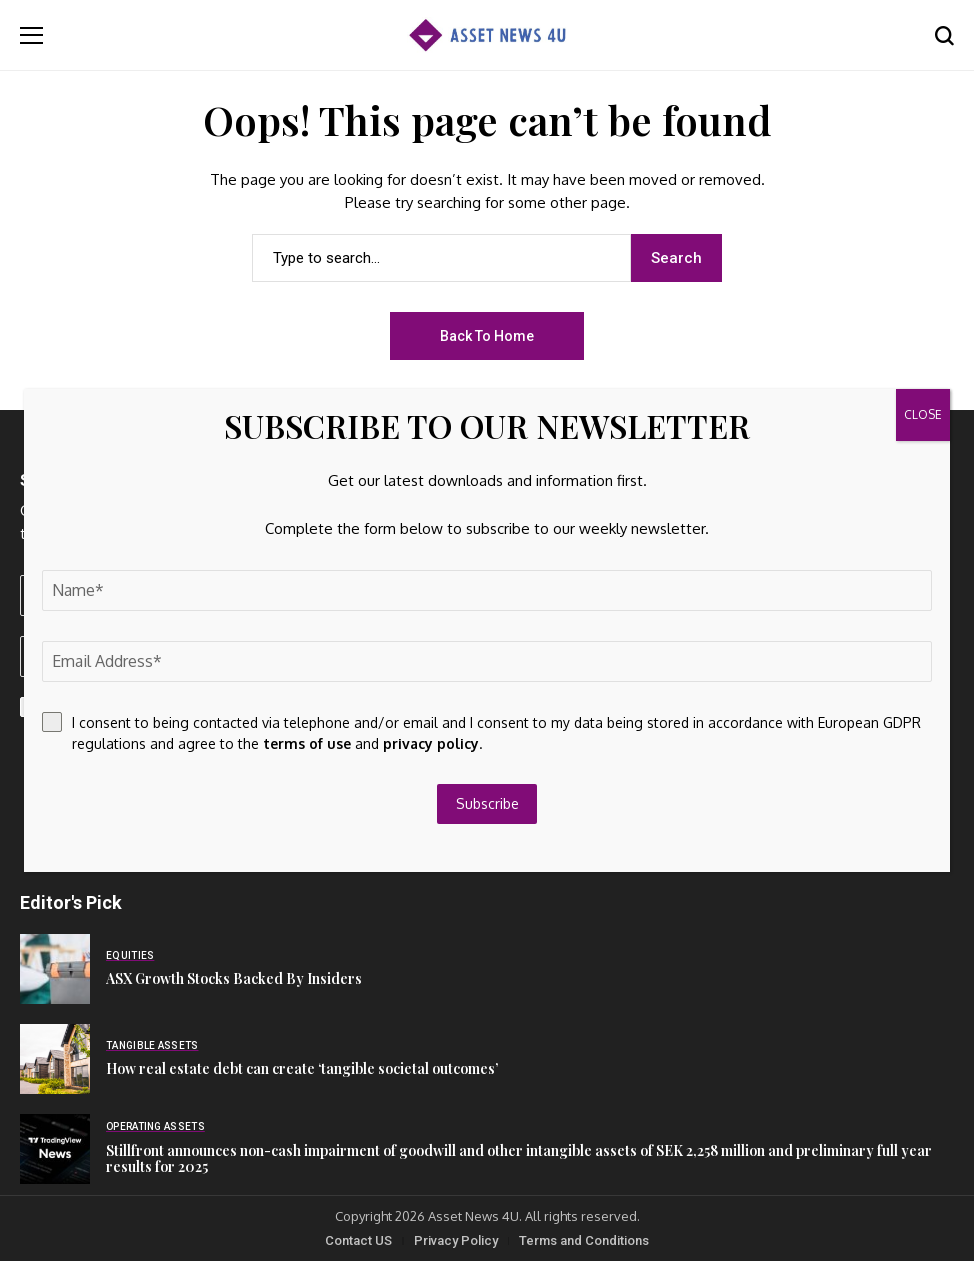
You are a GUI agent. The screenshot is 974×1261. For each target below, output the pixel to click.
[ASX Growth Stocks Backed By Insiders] (55, 969)
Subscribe (487, 803)
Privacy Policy (456, 1240)
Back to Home (487, 336)
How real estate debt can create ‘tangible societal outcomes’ (302, 1068)
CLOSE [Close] (923, 414)
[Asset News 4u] (487, 35)
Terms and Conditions (584, 1240)
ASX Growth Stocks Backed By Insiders (234, 978)
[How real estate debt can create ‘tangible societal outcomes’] (55, 1059)
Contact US (358, 1240)
